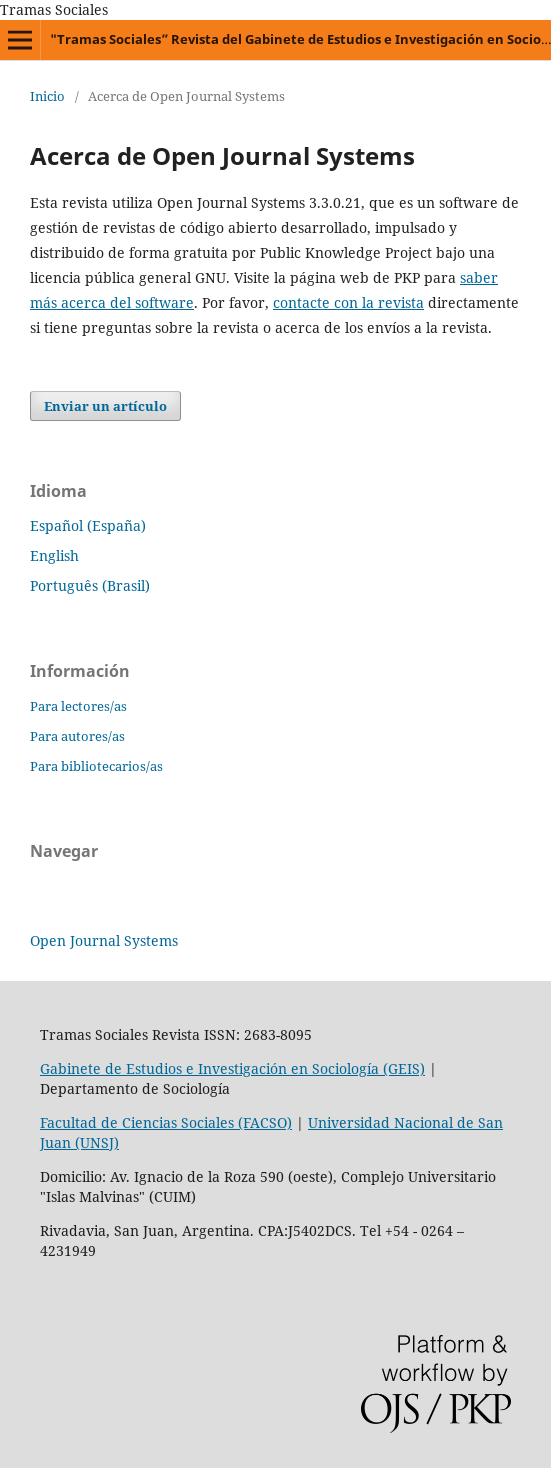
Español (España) (88, 525)
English (54, 555)
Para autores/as (77, 736)
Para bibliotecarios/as (96, 766)
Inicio (47, 96)
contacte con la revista (348, 302)
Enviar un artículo (105, 406)
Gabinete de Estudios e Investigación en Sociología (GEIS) (232, 1068)
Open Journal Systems (104, 940)
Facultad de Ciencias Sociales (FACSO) (166, 1122)
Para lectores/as (78, 706)
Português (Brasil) (90, 585)
